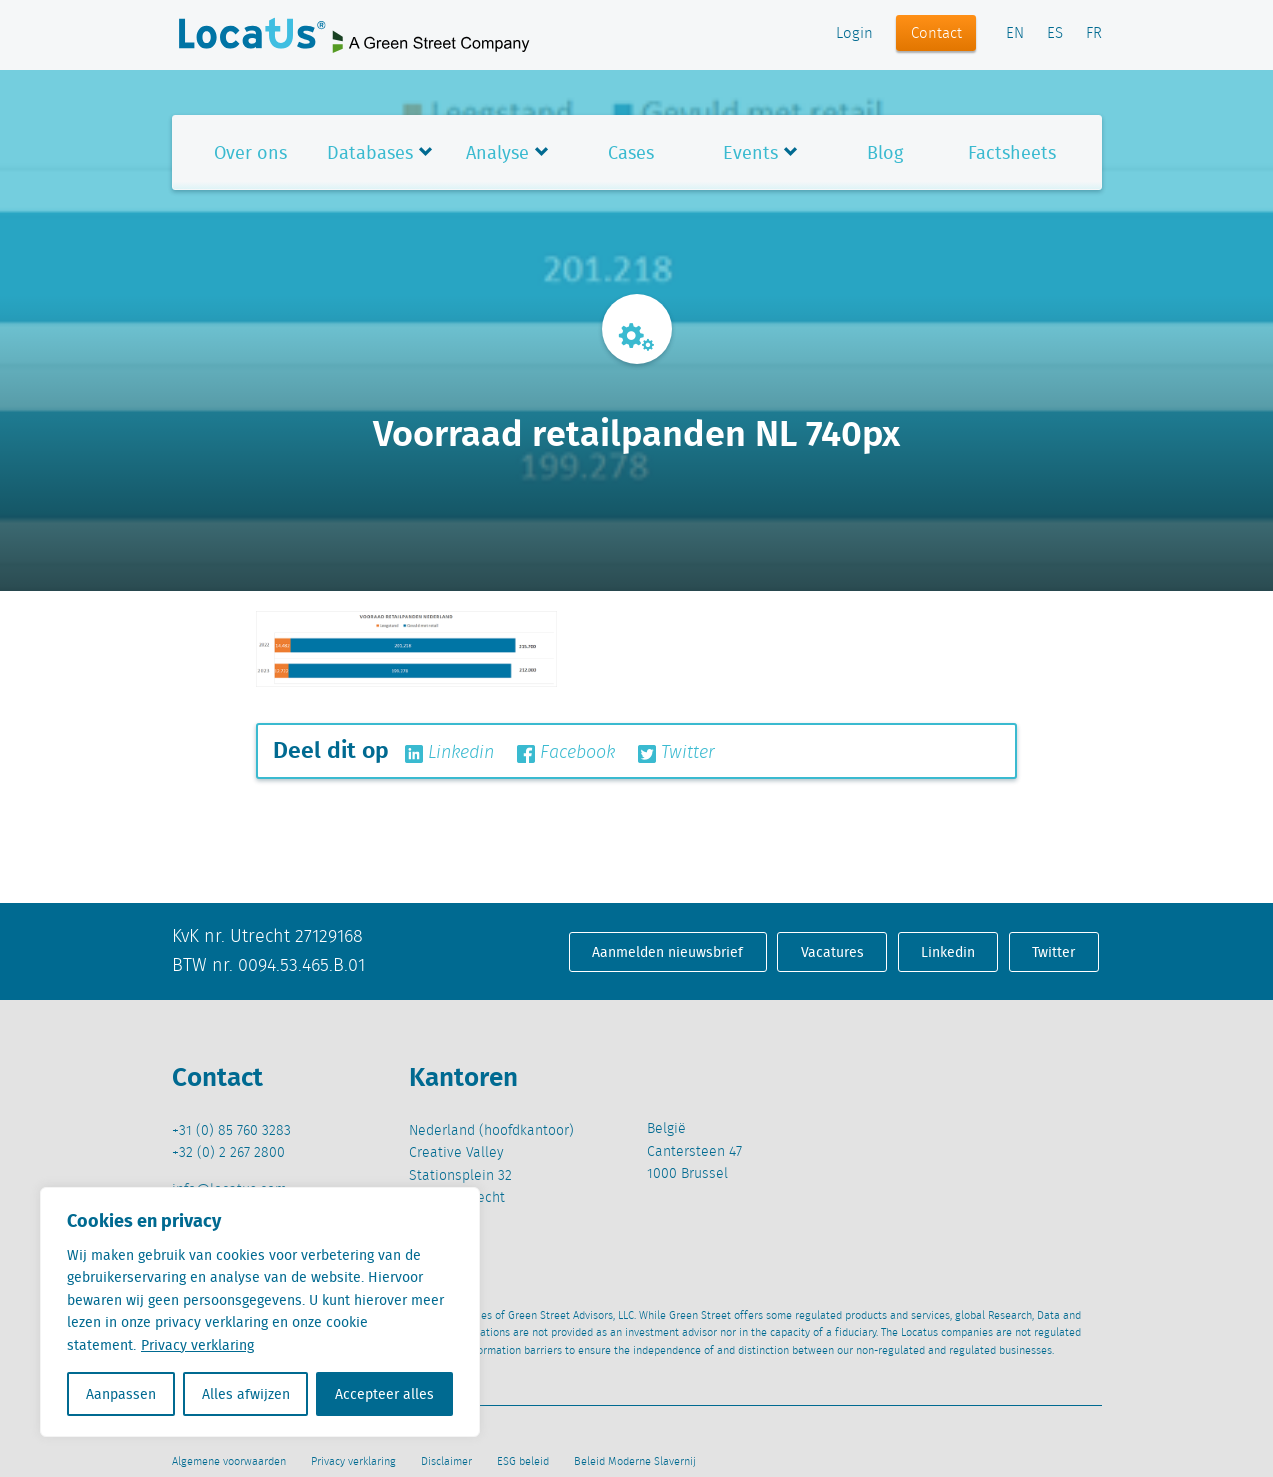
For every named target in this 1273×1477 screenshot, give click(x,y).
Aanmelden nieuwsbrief (667, 952)
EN (1015, 34)
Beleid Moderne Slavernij (635, 1462)
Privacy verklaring (197, 1345)
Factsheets (1012, 152)
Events (750, 152)
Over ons (250, 152)
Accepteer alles (384, 1394)
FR (1094, 34)
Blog (885, 152)
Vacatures (832, 952)
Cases (631, 152)
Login (854, 34)
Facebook (566, 753)
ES (1055, 34)
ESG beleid (523, 1462)
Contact (936, 34)
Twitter (676, 753)
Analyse (497, 152)
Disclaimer (446, 1462)
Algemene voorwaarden (229, 1462)
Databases (370, 152)
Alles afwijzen (246, 1394)
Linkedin (449, 753)
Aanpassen (121, 1394)
